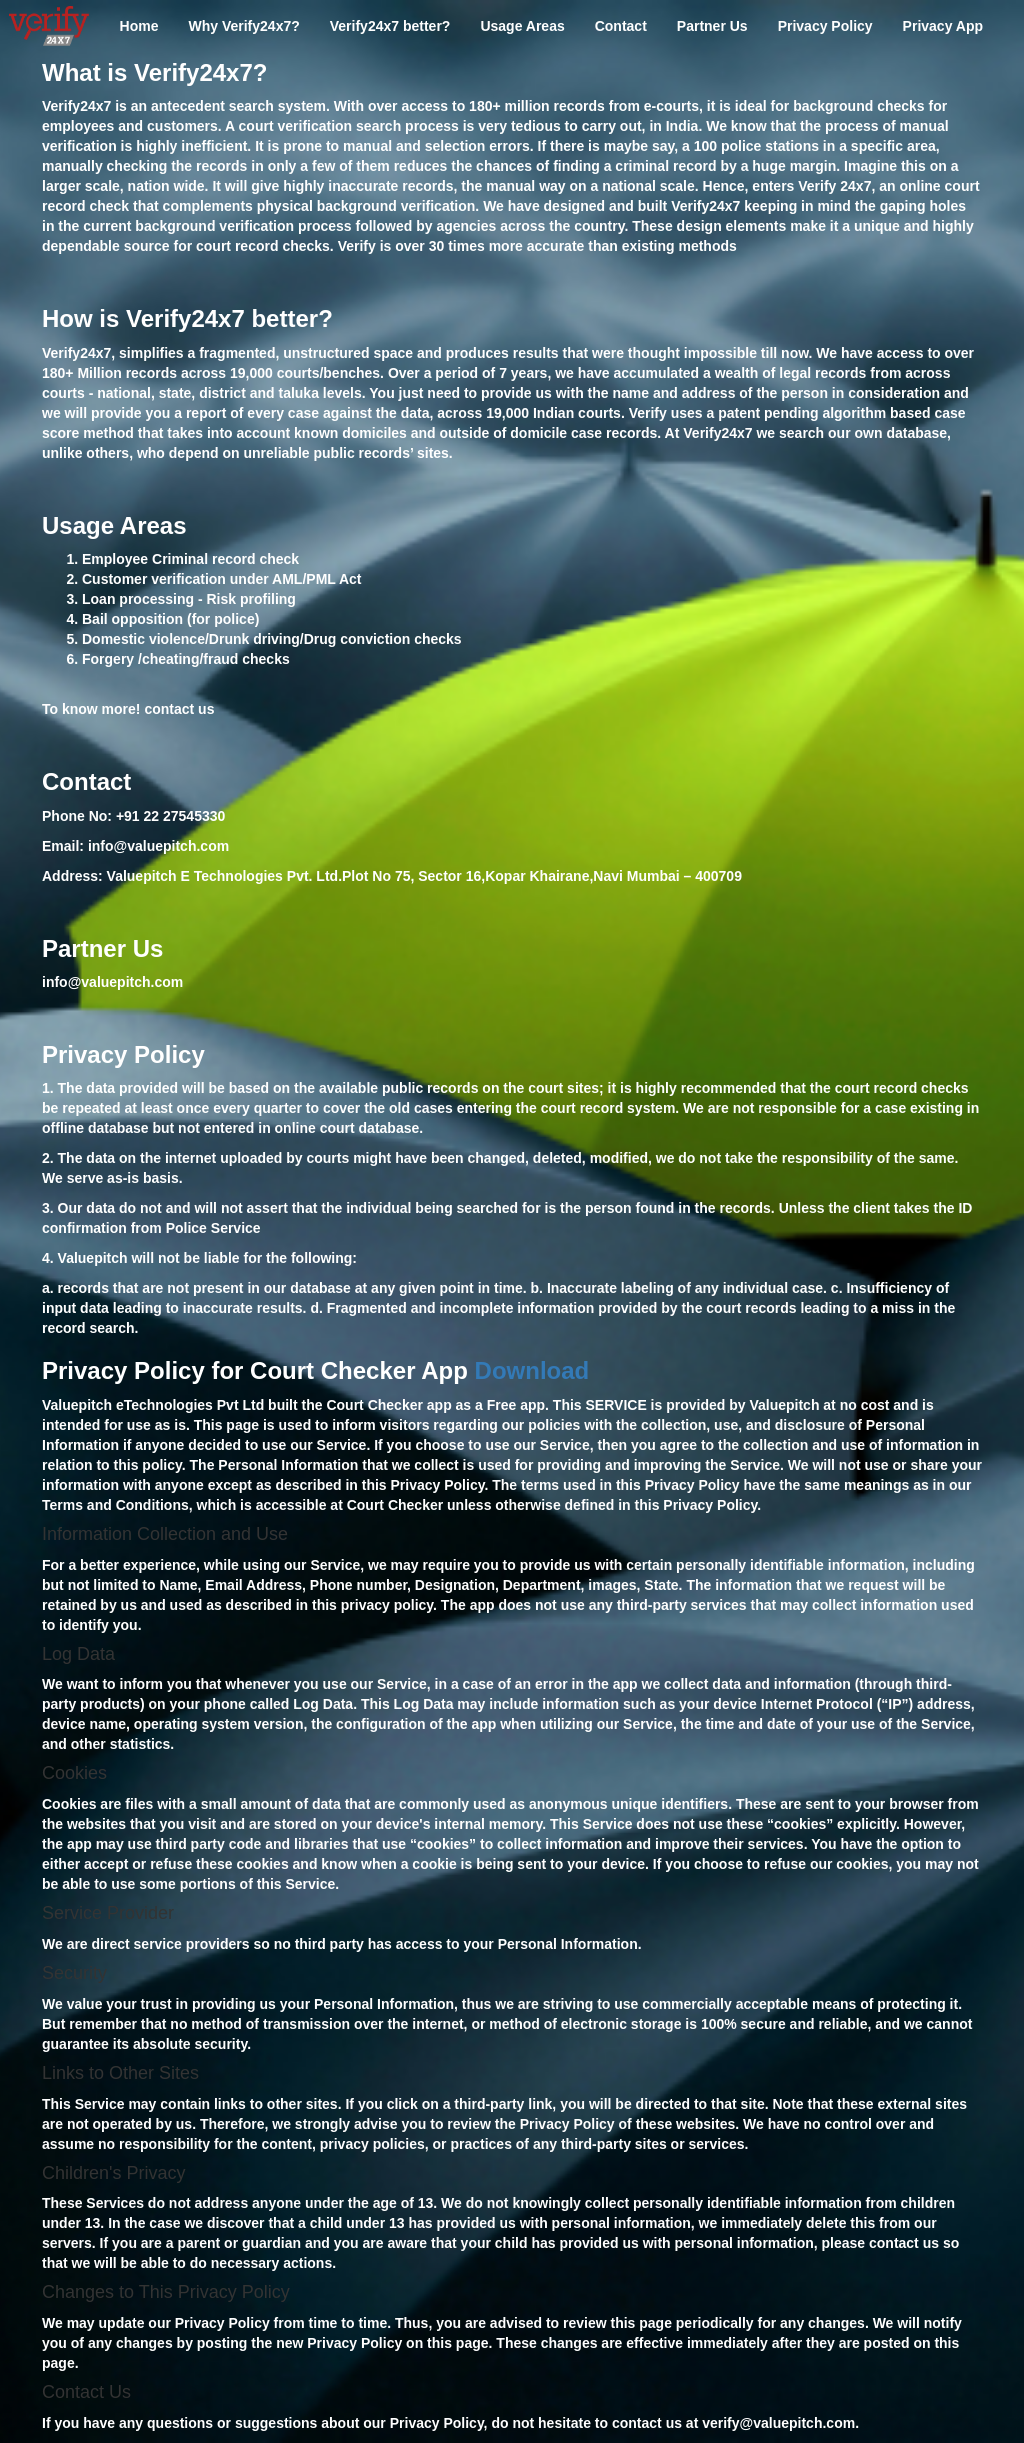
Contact (621, 26)
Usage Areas (522, 26)
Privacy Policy (825, 26)
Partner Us (712, 26)
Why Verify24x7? (243, 26)
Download (532, 1370)
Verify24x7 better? (390, 26)
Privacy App (943, 26)
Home (139, 26)
